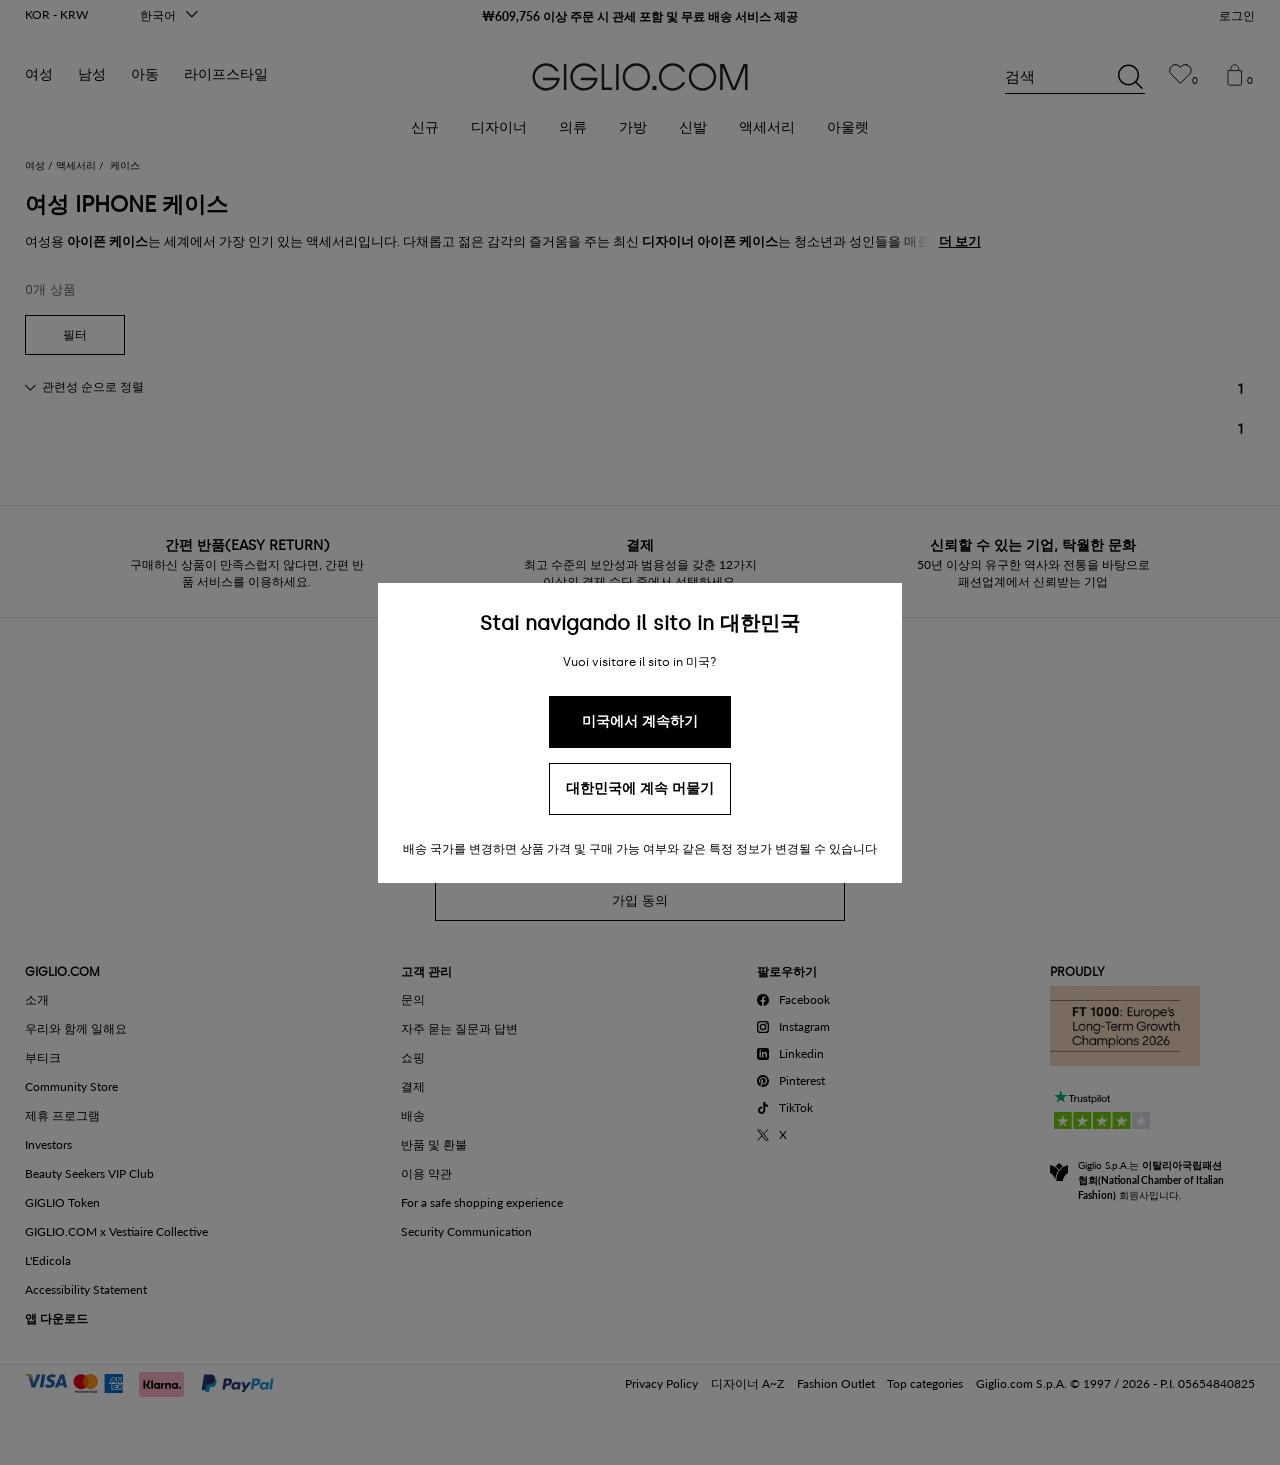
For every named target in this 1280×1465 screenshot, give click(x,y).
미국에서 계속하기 (640, 721)
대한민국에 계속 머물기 (640, 788)
